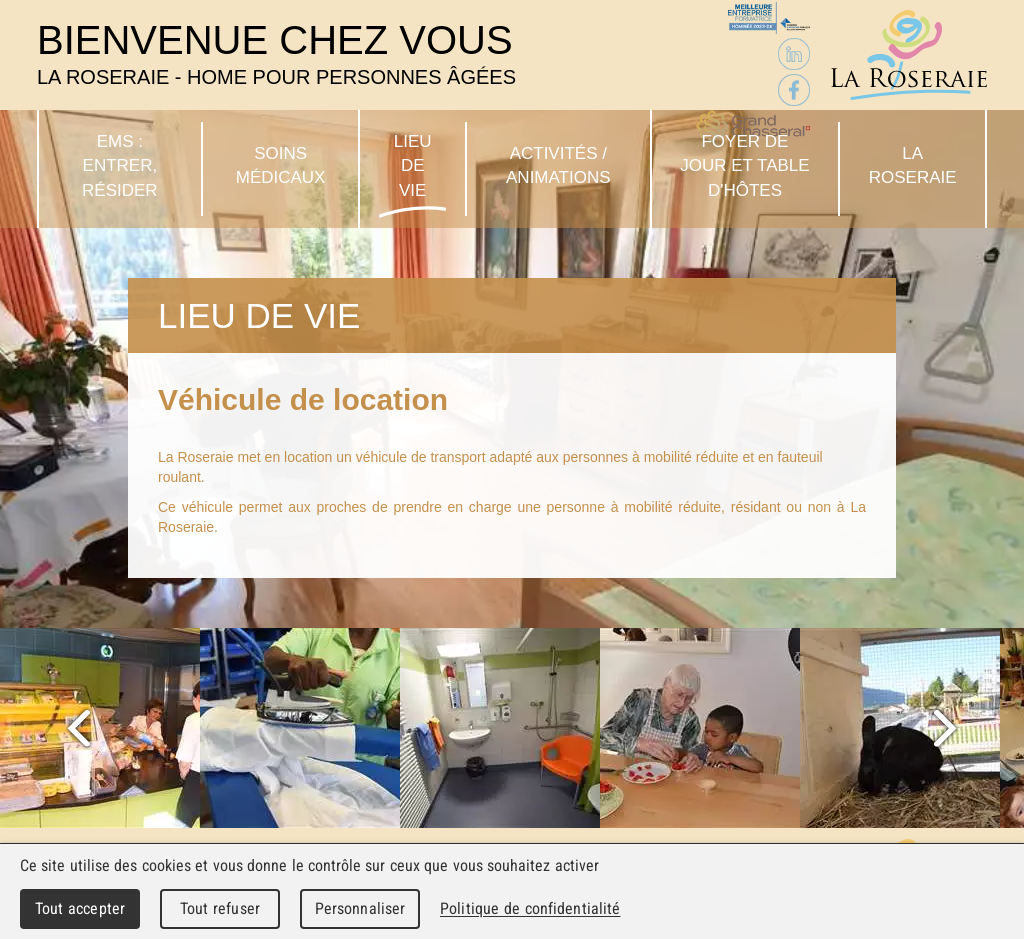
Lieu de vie (413, 166)
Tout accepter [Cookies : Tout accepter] (80, 908)
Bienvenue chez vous (276, 54)
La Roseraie (913, 165)
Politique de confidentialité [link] (530, 908)
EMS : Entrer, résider (120, 166)
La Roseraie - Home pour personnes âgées (909, 55)
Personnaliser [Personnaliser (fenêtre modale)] (360, 908)
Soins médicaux (281, 165)
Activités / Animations (558, 165)
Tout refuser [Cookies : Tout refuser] (220, 908)
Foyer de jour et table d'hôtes (744, 166)
